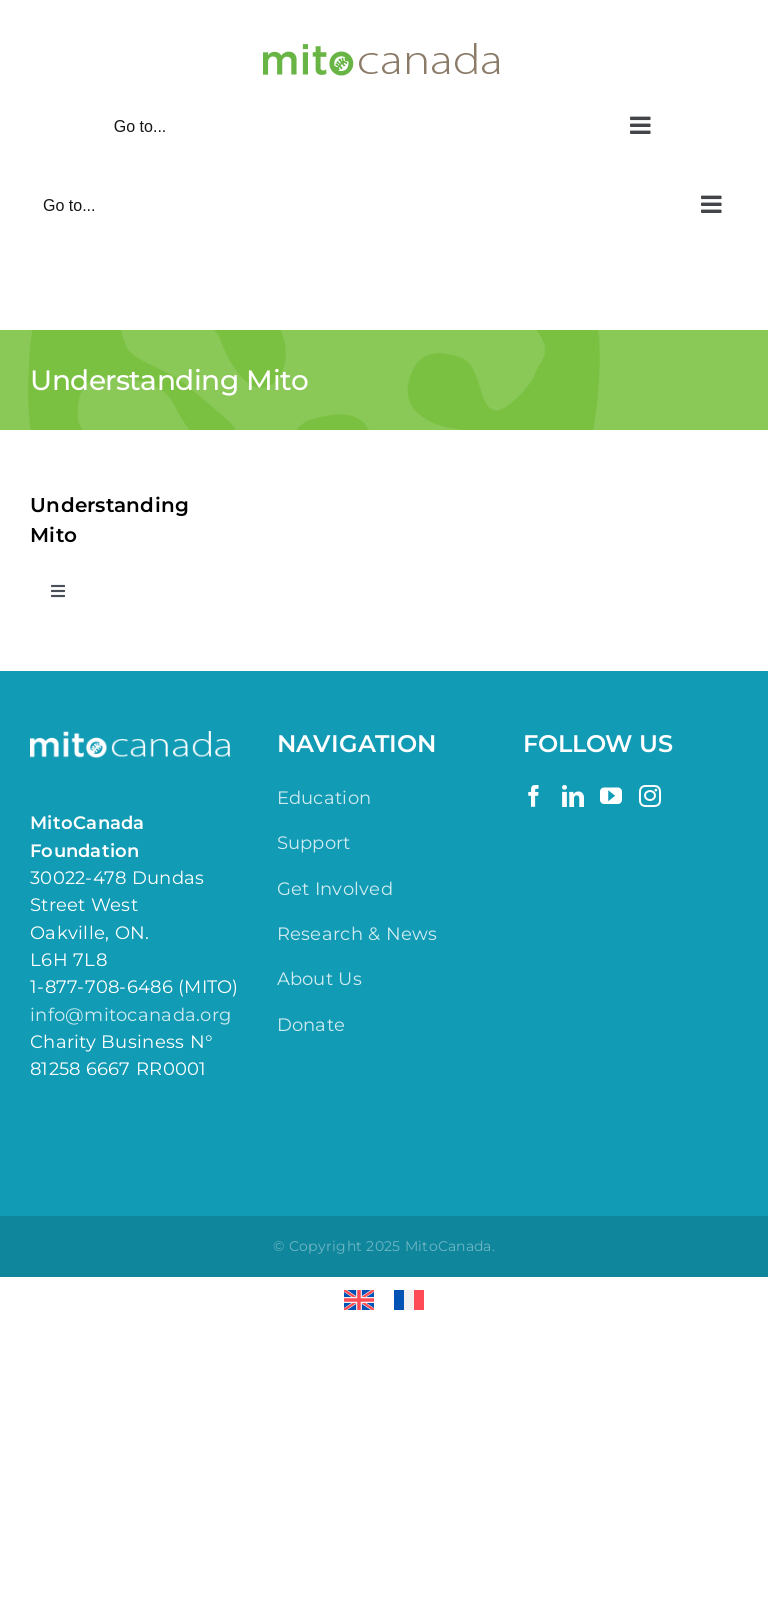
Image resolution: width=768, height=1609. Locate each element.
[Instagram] (650, 796)
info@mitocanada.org (130, 1015)
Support (314, 843)
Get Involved (335, 889)
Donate (311, 1025)
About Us (319, 979)
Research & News (357, 934)
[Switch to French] (409, 1300)
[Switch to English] (359, 1300)
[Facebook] (534, 796)
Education (324, 798)
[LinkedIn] (573, 796)
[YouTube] (611, 796)
